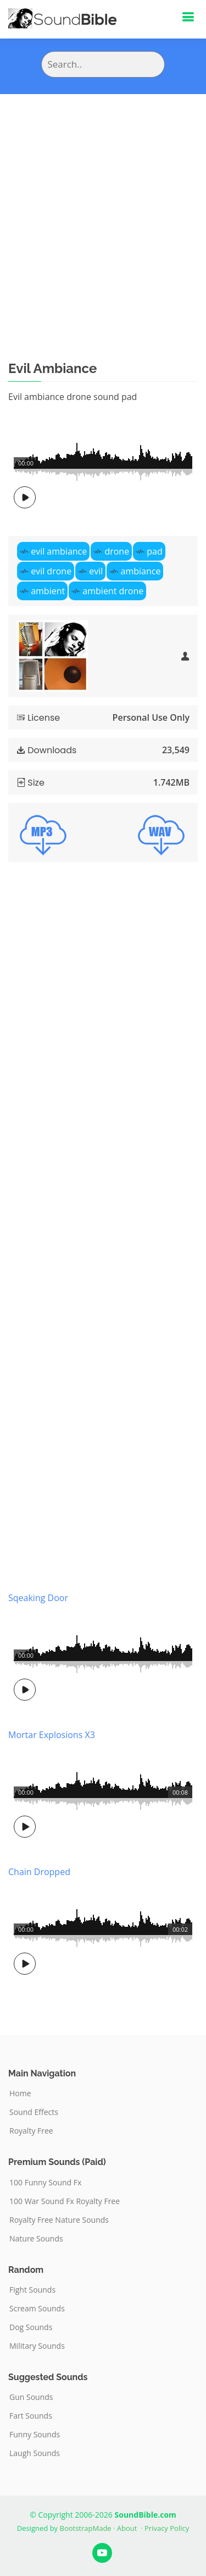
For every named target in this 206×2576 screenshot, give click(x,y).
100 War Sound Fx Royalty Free (64, 2201)
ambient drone (112, 591)
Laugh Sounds (34, 2453)
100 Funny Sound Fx (45, 2182)
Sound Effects (33, 2112)
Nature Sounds (36, 2239)
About (127, 2528)
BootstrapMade (86, 2528)
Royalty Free (31, 2131)
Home (20, 2093)
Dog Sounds (30, 2327)
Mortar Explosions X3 (51, 1735)
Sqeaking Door (38, 1598)
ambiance (141, 571)
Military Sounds (37, 2346)
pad (154, 551)
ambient (48, 591)
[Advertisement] (103, 203)
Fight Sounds (32, 2290)
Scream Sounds (37, 2308)
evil (96, 571)
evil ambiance (59, 551)
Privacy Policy (166, 2528)
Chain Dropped (39, 1872)
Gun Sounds (31, 2397)
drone (116, 551)
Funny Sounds (34, 2434)
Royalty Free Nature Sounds (59, 2220)
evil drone (51, 571)
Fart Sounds (30, 2416)
